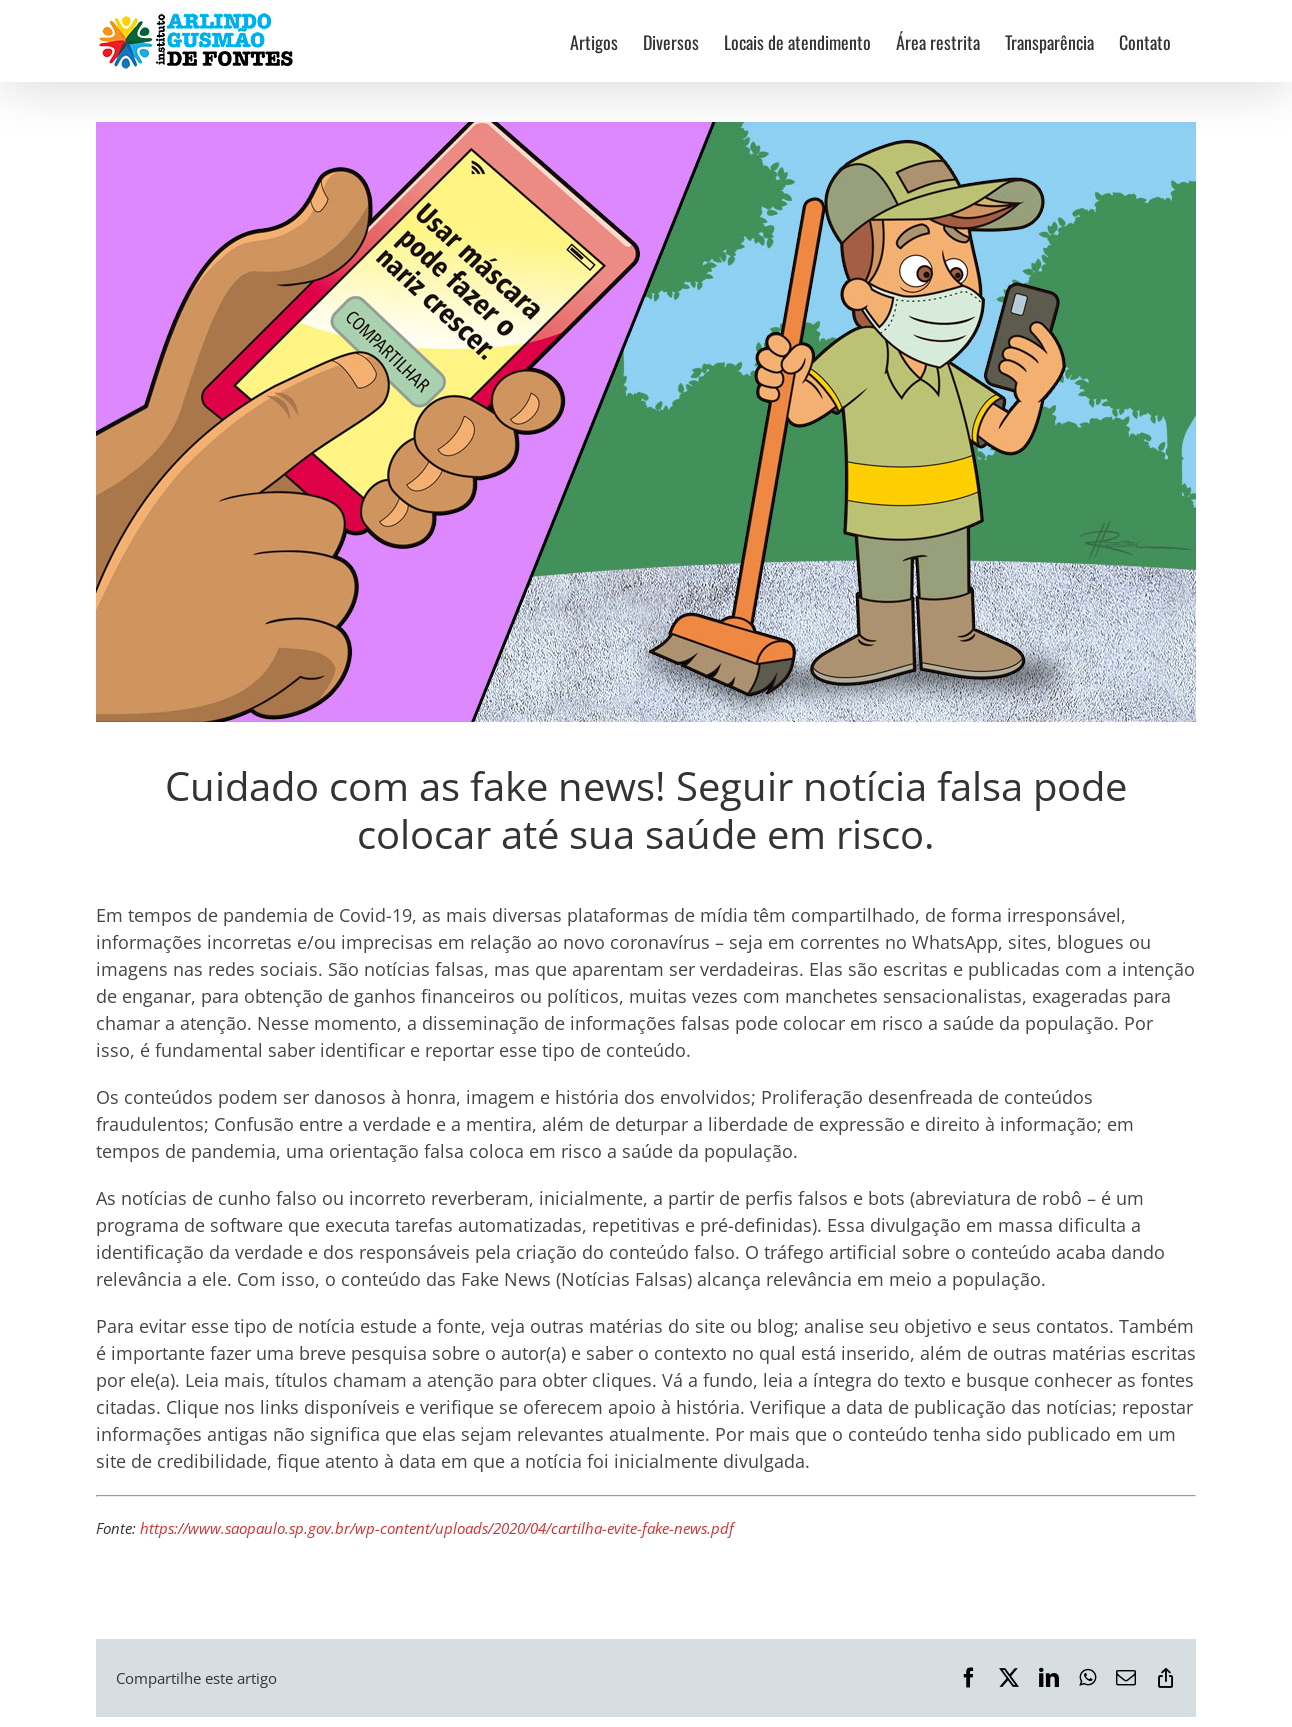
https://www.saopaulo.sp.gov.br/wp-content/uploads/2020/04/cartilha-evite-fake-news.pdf (437, 1528)
